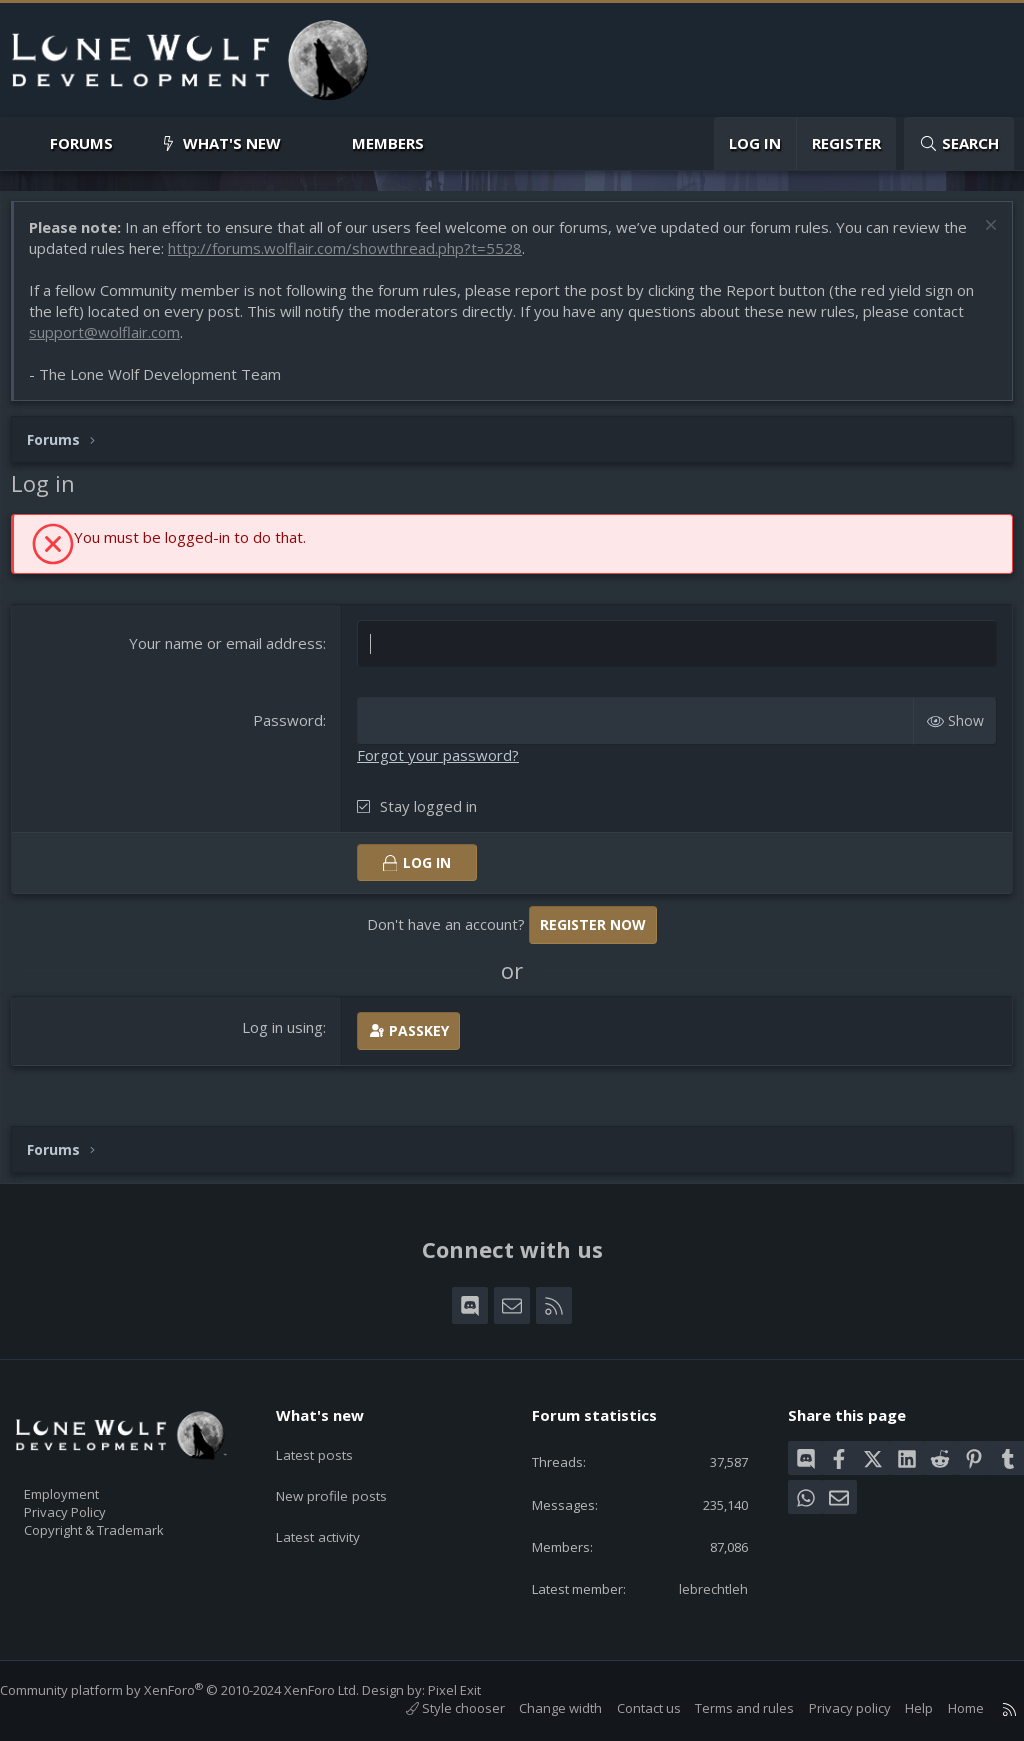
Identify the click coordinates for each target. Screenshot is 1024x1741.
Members (388, 143)
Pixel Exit (474, 1690)
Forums (81, 143)
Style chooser (435, 1709)
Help (899, 1709)
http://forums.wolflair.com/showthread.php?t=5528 (382, 258)
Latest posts (330, 1440)
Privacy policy (830, 1709)
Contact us (629, 1709)
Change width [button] (540, 1709)
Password (291, 730)
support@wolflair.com (114, 342)
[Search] (959, 143)
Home (946, 1709)
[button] (129, 143)
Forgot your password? (441, 764)
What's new (232, 143)
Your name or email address (229, 653)
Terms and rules (724, 1709)
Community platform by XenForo (199, 1690)
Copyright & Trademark (125, 1523)
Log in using (285, 1036)
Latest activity (335, 1518)
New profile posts (348, 1479)
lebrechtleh (699, 1587)
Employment (87, 1481)
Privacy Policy (91, 1502)
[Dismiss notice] (978, 237)
